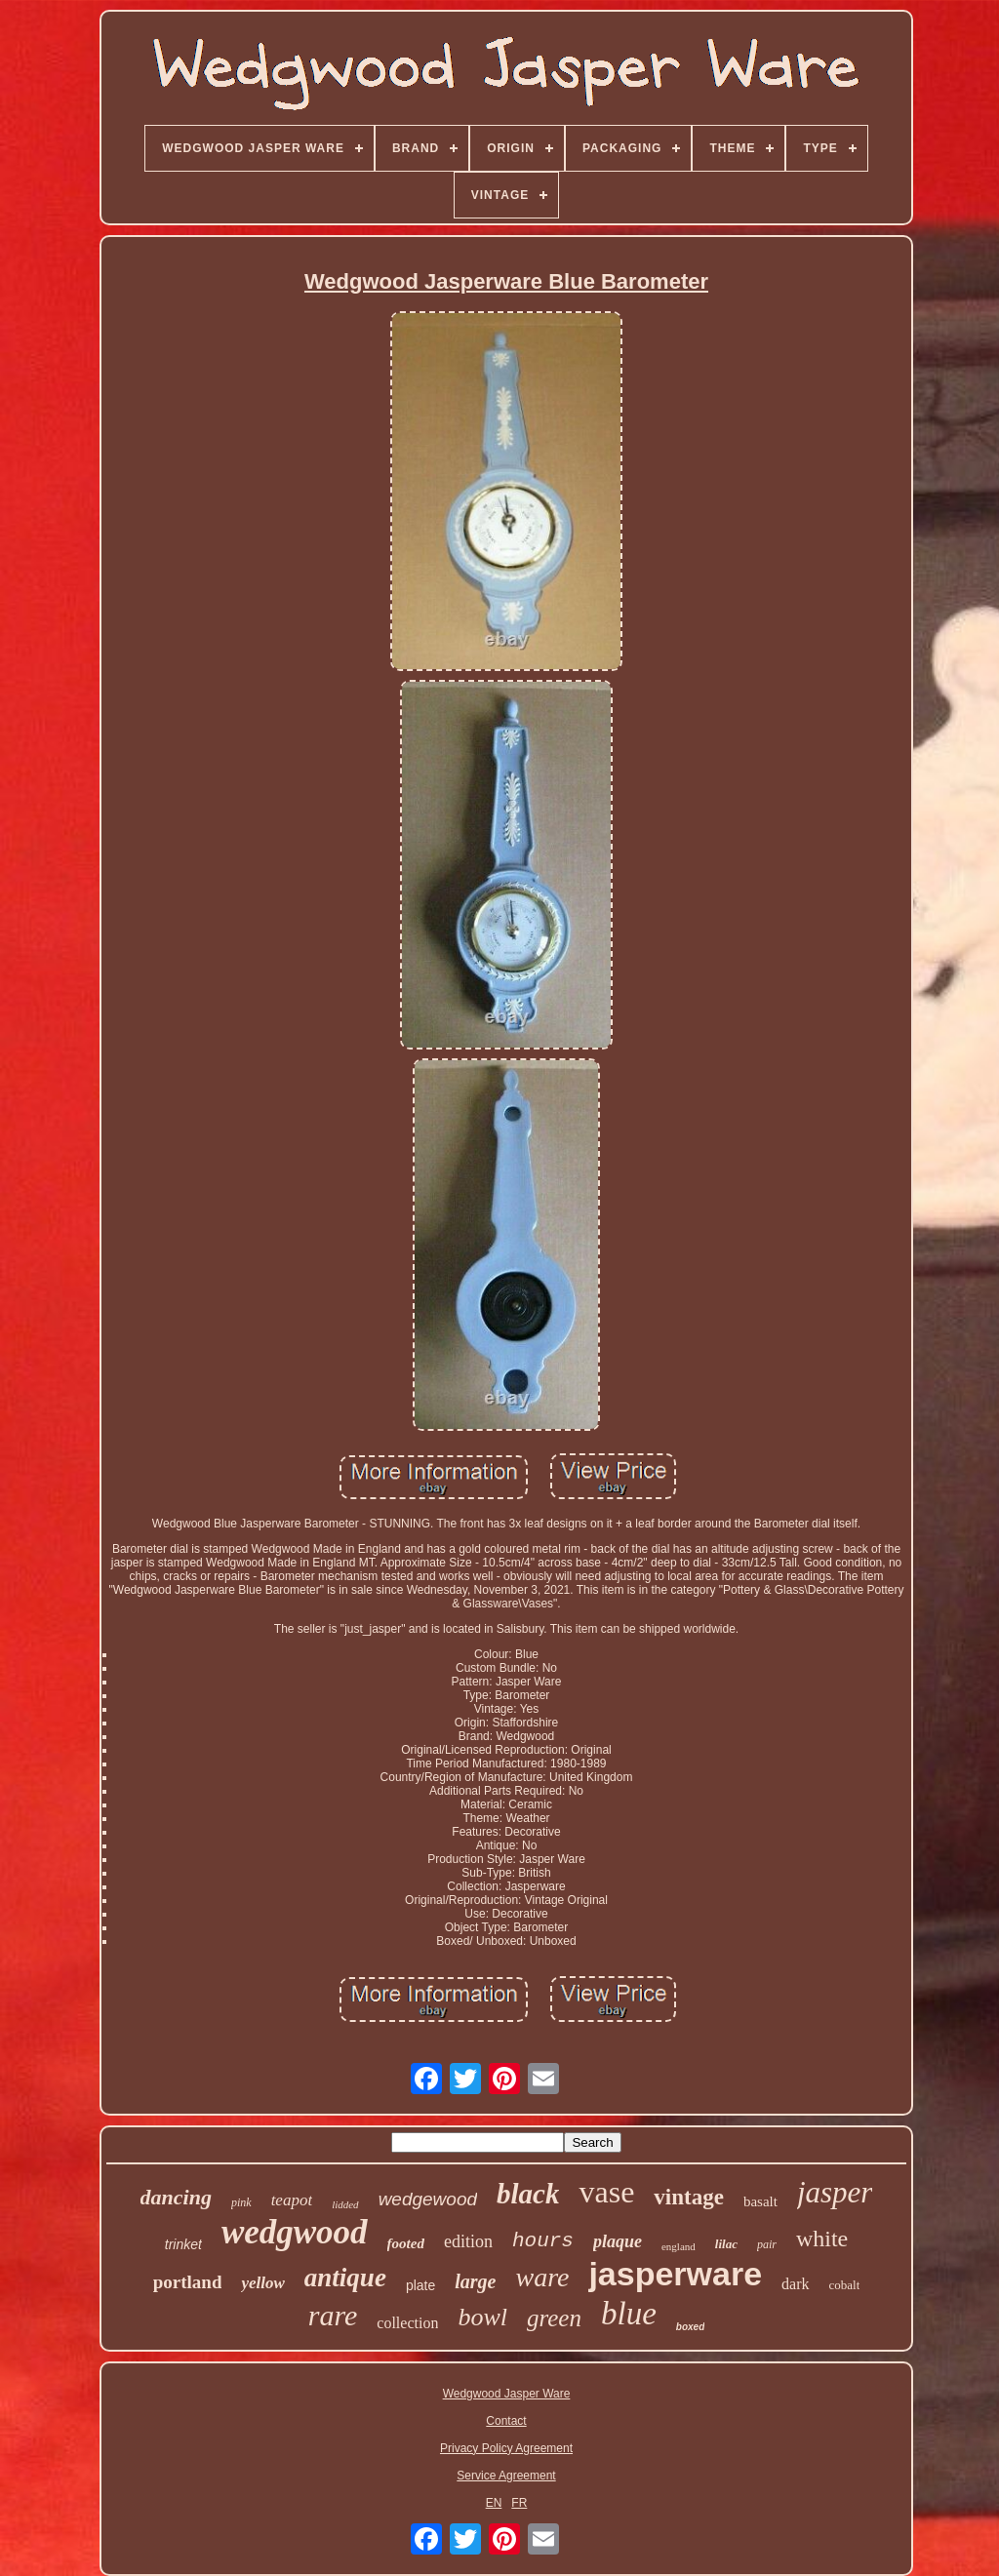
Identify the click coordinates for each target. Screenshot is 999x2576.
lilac (726, 2244)
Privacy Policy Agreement (506, 2448)
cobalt (844, 2285)
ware (542, 2277)
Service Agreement (506, 2475)
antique (345, 2277)
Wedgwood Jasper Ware (507, 2393)
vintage (689, 2197)
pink (241, 2202)
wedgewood (428, 2199)
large (475, 2281)
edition (468, 2241)
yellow (262, 2283)
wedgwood (294, 2232)
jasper (835, 2192)
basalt (760, 2201)
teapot (292, 2200)
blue (629, 2313)
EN (494, 2503)
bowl (482, 2317)
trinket (183, 2244)
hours (543, 2241)
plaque (617, 2241)
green (554, 2318)
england (678, 2246)
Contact (506, 2421)
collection (407, 2323)
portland (187, 2282)
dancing (176, 2197)
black (528, 2193)
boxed (690, 2326)
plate (420, 2285)
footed (405, 2243)
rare (333, 2315)
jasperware (675, 2273)
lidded (345, 2204)
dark (795, 2284)
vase (606, 2191)
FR (519, 2503)
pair (767, 2244)
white (822, 2238)
